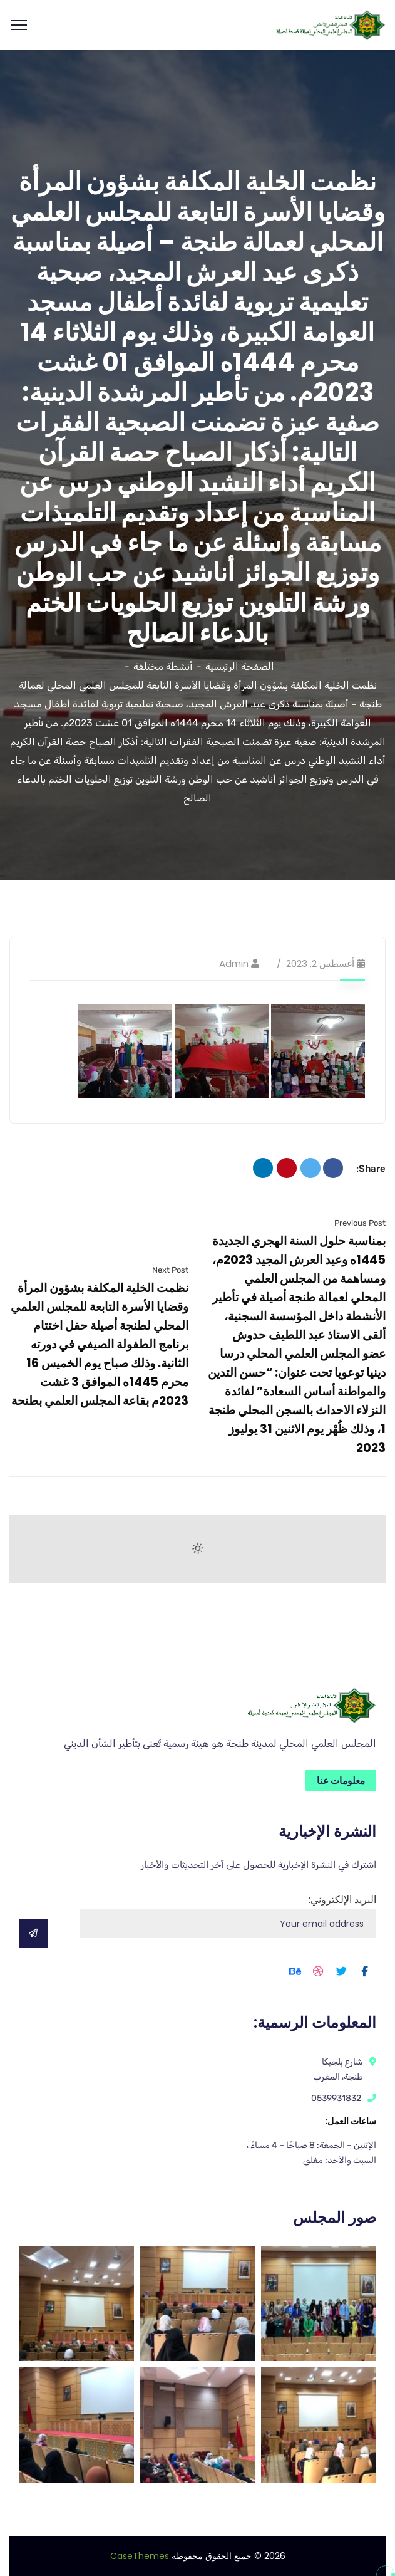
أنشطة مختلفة (163, 666)
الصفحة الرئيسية (239, 666)
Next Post (170, 1270)
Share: (371, 1168)
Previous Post (360, 1223)
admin (234, 963)
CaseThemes (139, 2556)
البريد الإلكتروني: (228, 1915)
